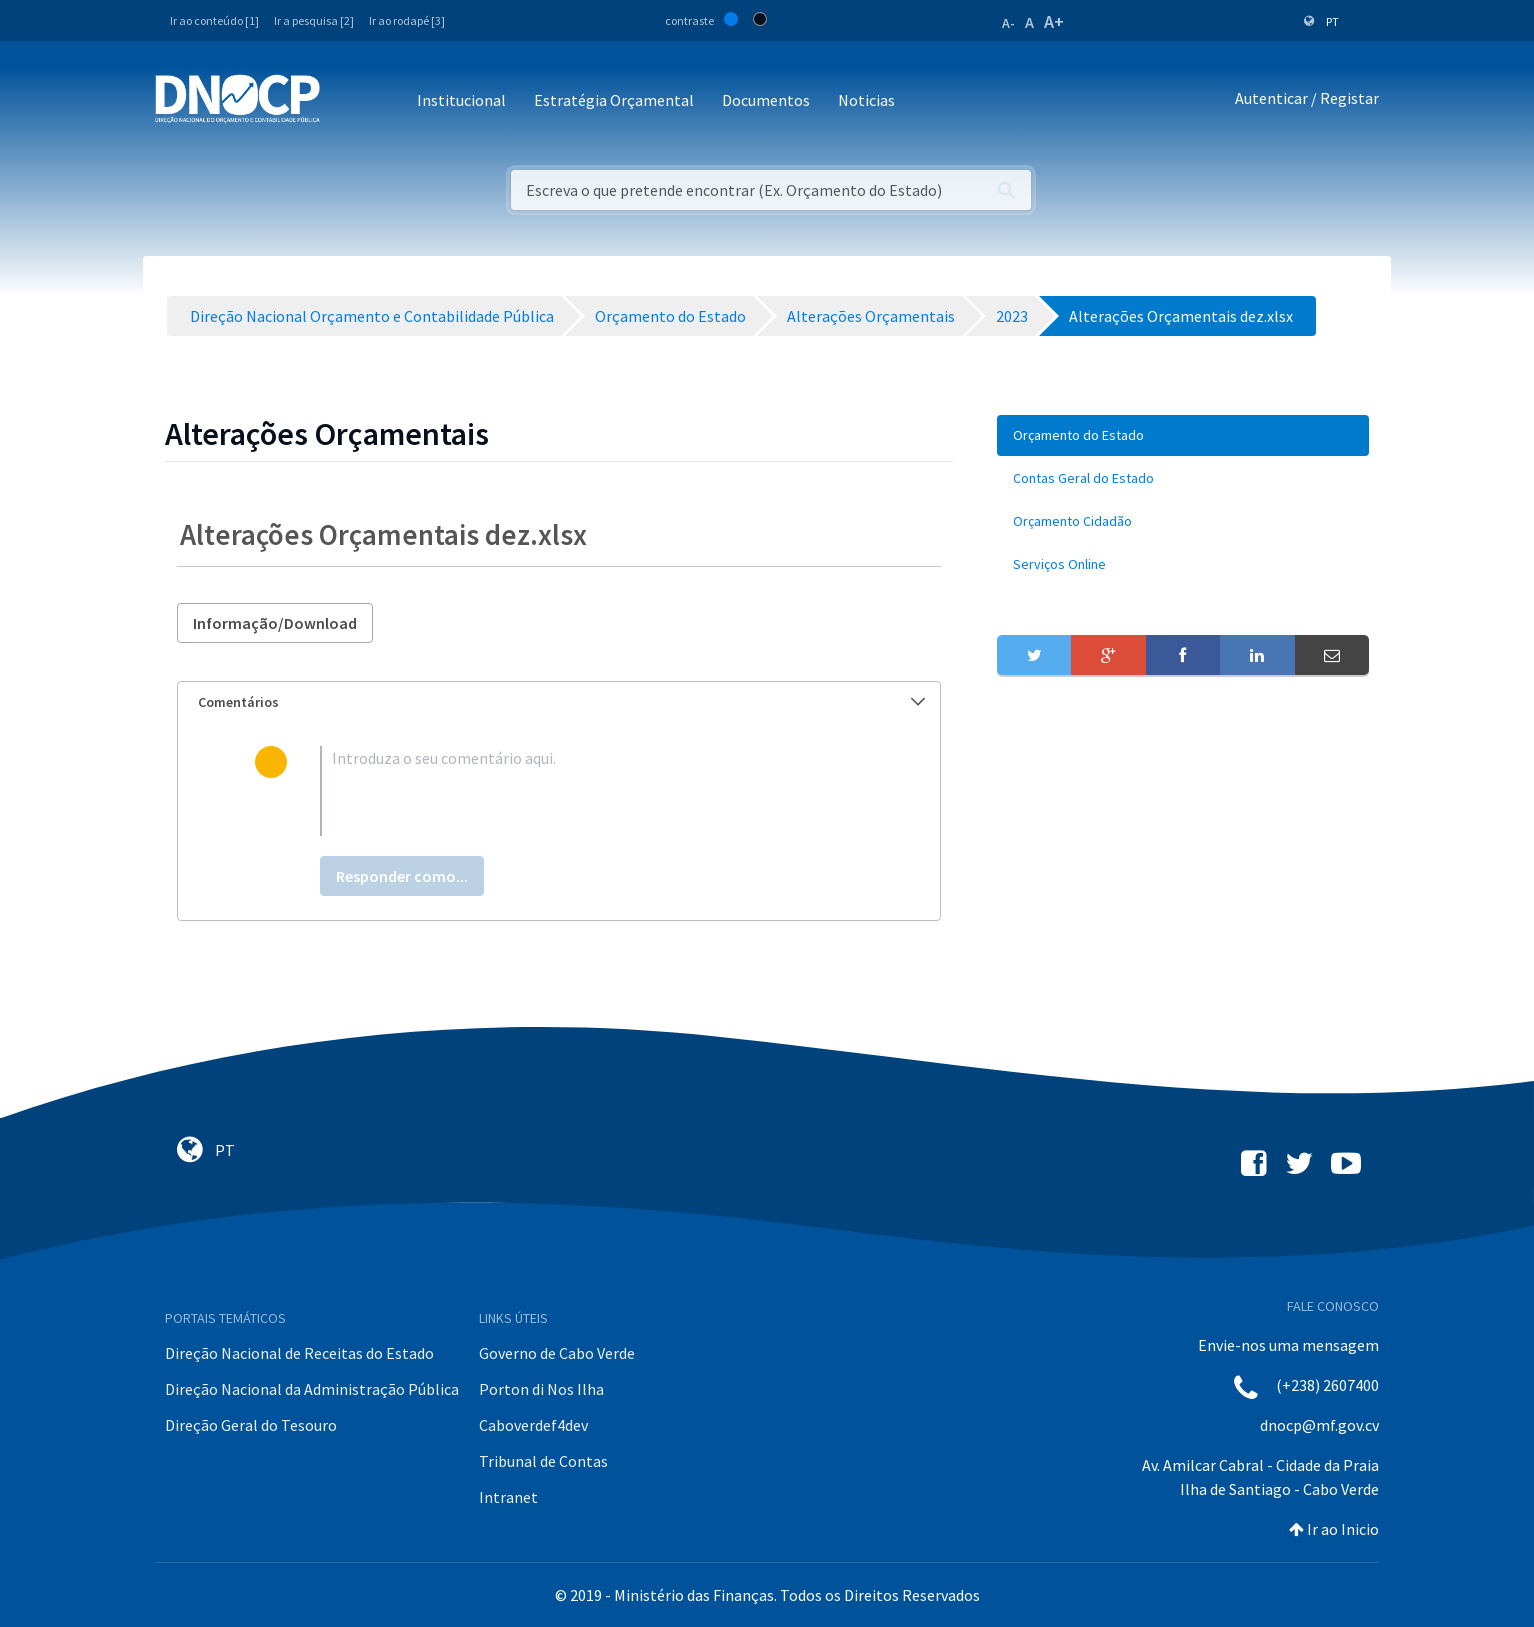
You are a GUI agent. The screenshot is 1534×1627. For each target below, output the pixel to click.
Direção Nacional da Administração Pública (312, 1389)
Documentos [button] (766, 100)
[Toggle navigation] (346, 101)
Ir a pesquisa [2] (314, 20)
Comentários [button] (561, 702)
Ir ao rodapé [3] (407, 20)
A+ (1054, 21)
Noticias (866, 100)
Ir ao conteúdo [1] (214, 20)
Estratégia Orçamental (614, 100)
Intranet (508, 1497)
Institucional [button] (461, 100)
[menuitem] (1183, 435)
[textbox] (591, 791)
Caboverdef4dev (533, 1425)
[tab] (559, 702)
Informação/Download (275, 623)
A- (1008, 23)
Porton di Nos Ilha (541, 1389)
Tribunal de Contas (543, 1461)
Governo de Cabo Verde (557, 1353)
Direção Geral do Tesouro (251, 1425)
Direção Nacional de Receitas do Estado (299, 1353)
